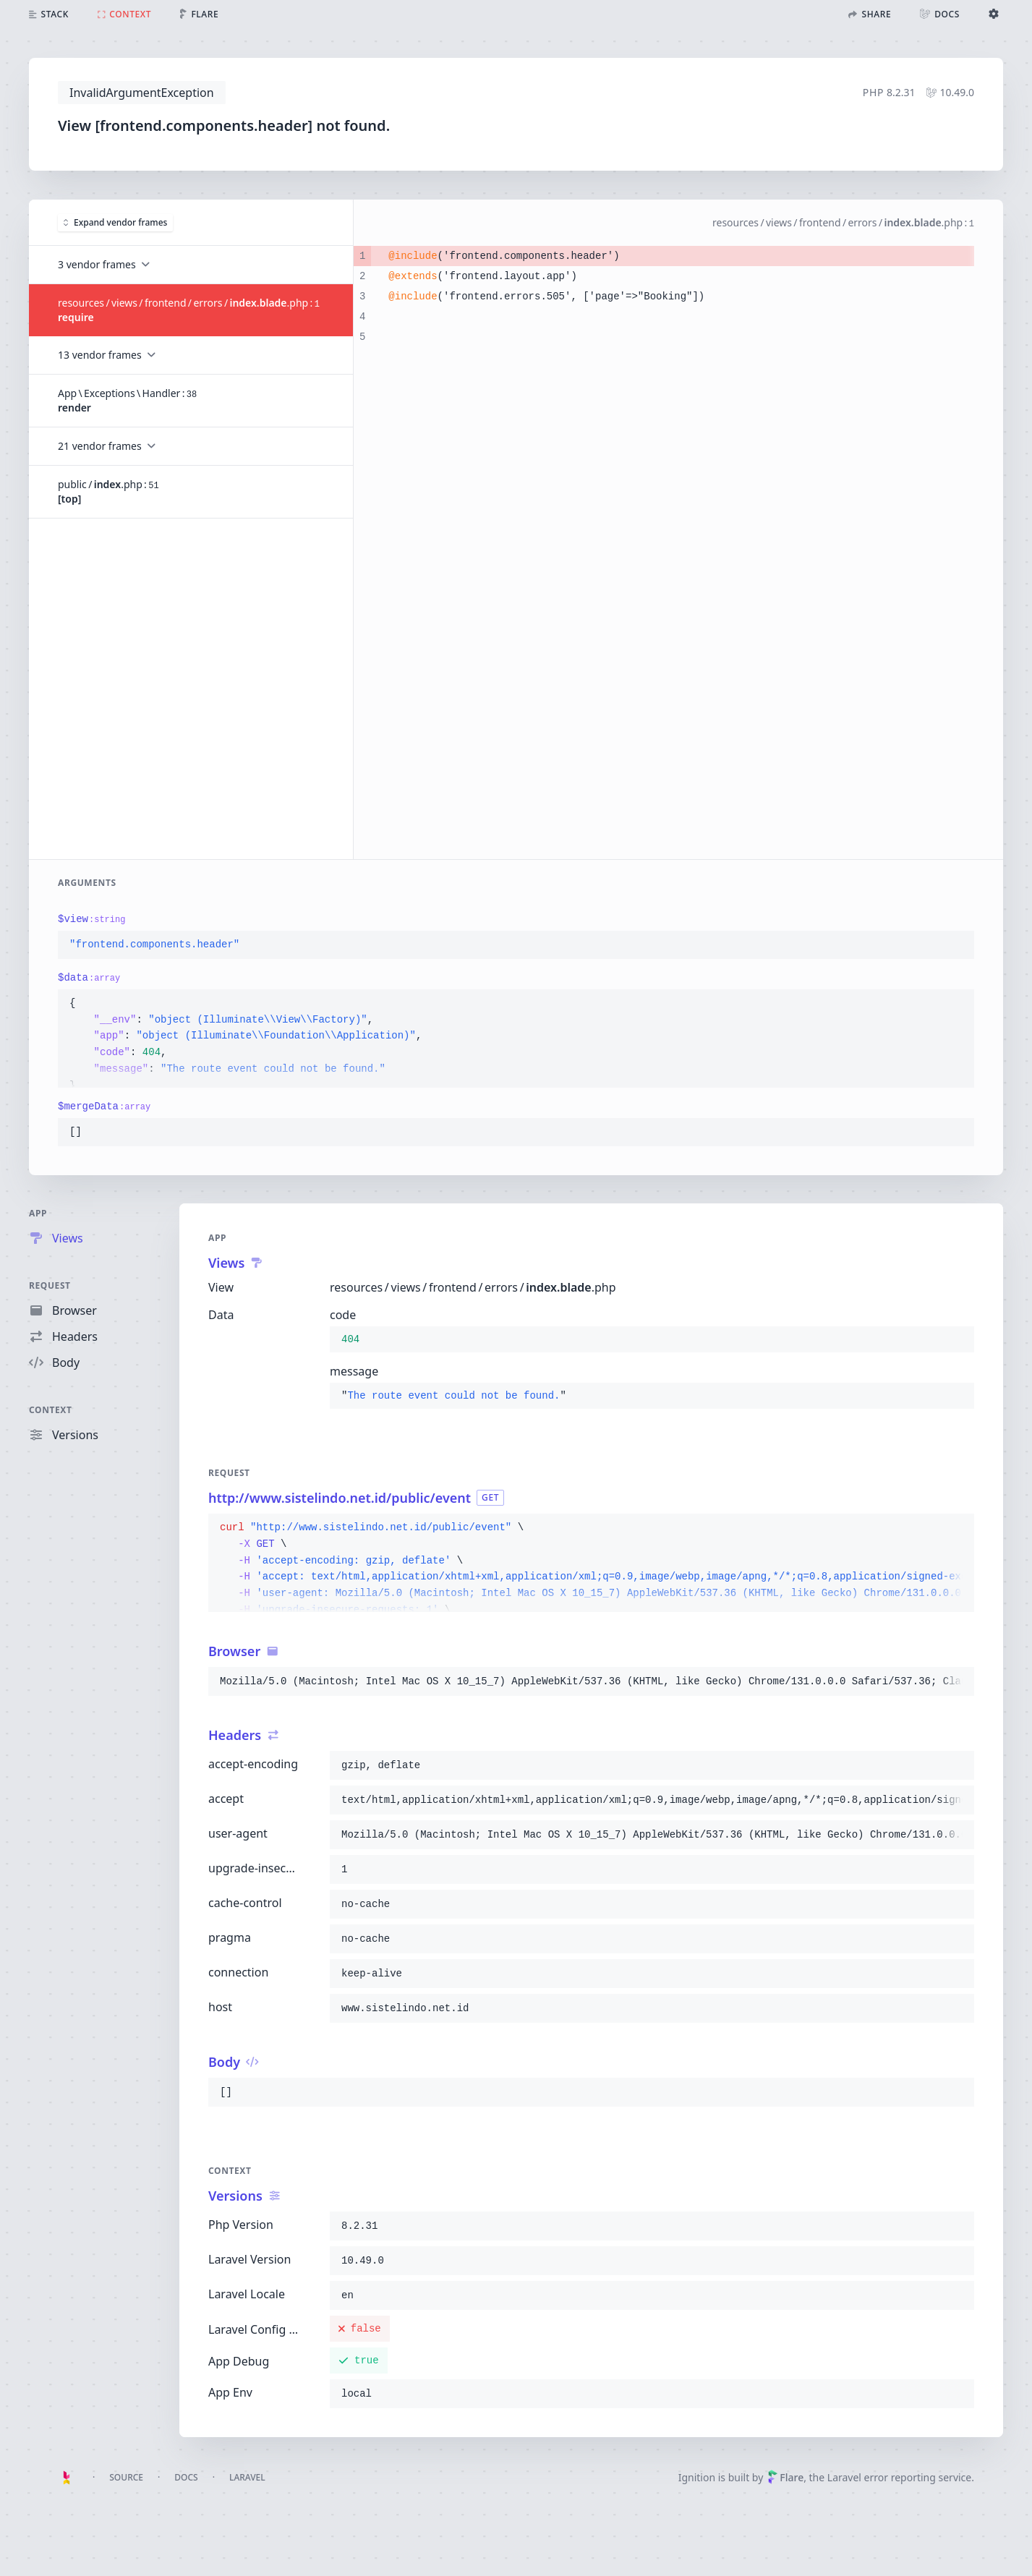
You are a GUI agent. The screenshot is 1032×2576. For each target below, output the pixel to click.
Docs (185, 2477)
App (38, 1213)
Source (126, 2477)
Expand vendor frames (115, 222)
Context (50, 1410)
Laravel (247, 2477)
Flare (785, 2477)
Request (50, 1285)
